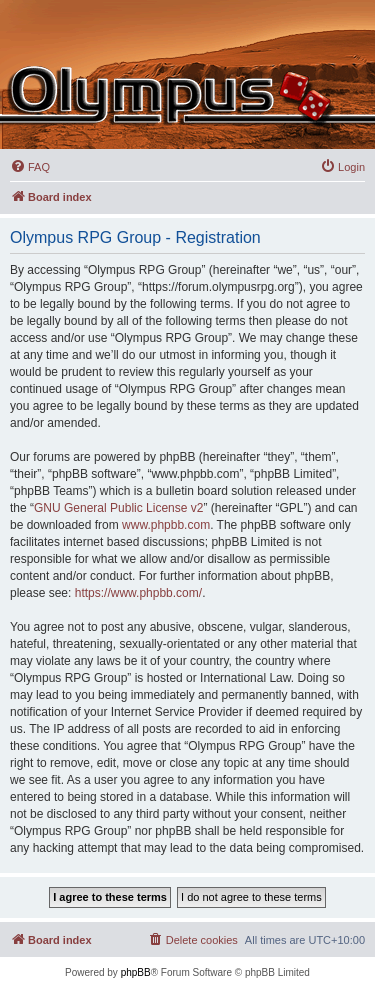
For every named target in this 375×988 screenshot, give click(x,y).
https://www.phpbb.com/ (138, 593)
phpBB (136, 972)
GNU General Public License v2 (118, 508)
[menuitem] (30, 167)
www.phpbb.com (166, 525)
